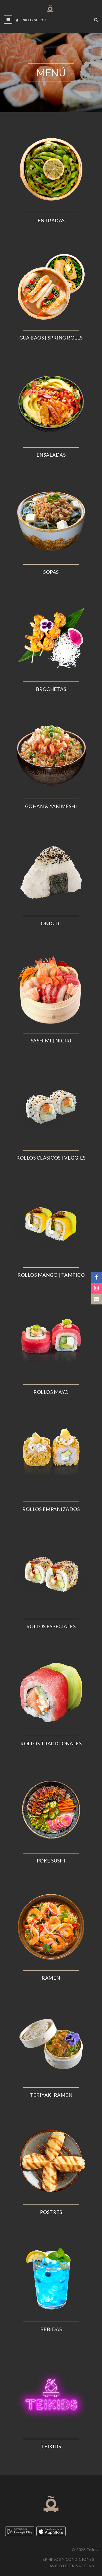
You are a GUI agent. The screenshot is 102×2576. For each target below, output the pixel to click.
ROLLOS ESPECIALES (51, 1626)
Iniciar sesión (31, 20)
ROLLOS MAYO (51, 1392)
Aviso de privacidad (72, 2565)
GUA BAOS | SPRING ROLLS (51, 338)
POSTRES (51, 2212)
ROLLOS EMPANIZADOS (51, 1509)
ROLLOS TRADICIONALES (51, 1743)
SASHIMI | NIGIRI (51, 1041)
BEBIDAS (51, 2329)
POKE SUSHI (51, 1861)
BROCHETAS (51, 689)
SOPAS (51, 572)
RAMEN (51, 1978)
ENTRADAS (51, 220)
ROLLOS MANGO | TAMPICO (51, 1275)
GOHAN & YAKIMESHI (51, 806)
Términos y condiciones (67, 2559)
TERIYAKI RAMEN (51, 2095)
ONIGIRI (51, 923)
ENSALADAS (51, 455)
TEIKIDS (51, 2446)
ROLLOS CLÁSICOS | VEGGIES (51, 1158)
